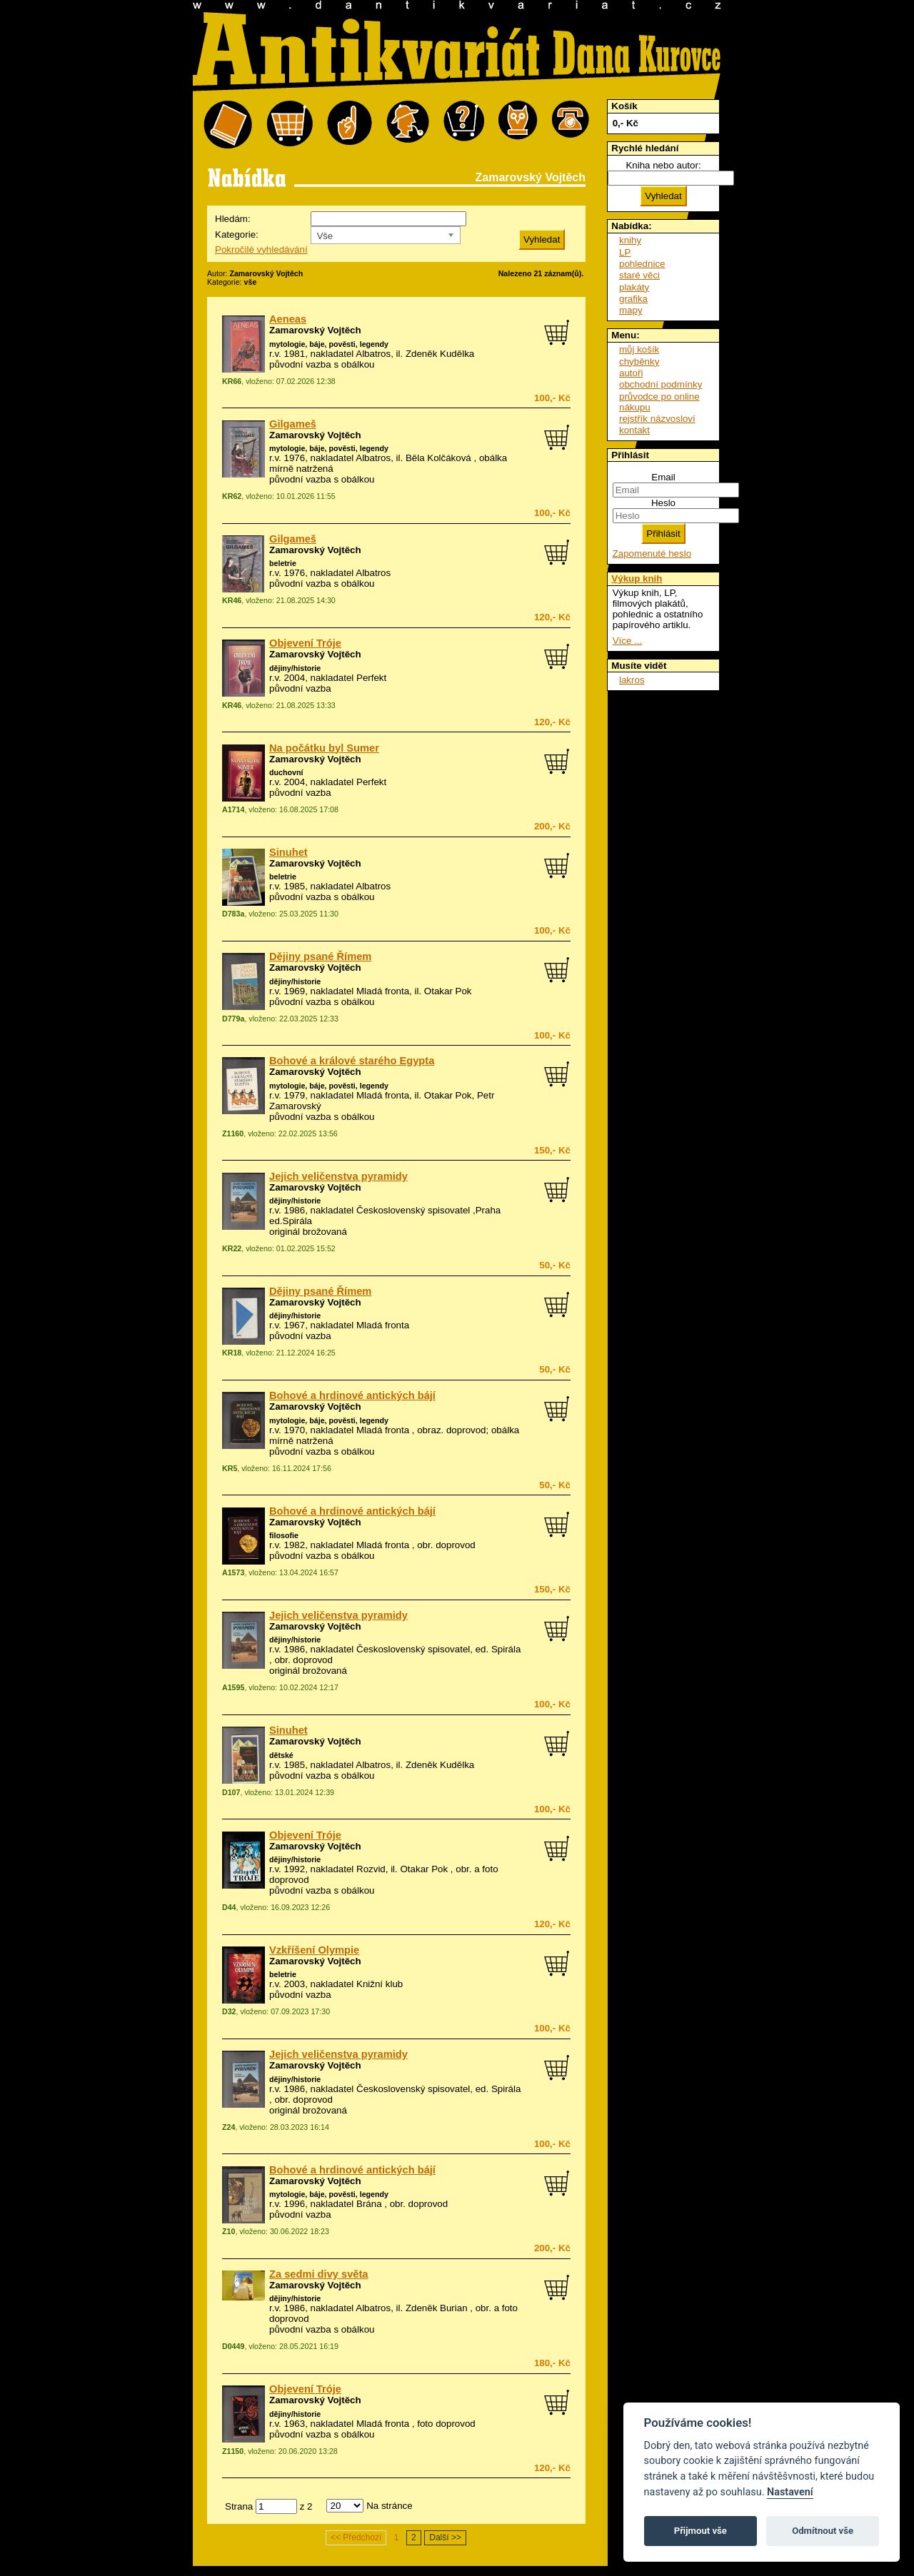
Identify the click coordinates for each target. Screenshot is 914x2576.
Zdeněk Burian (437, 2308)
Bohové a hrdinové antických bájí (352, 1395)
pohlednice (642, 263)
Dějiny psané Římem (320, 956)
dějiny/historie (295, 668)
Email (663, 477)
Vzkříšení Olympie (314, 1950)
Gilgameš (292, 424)
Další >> (445, 2537)
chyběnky (639, 361)
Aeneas (287, 319)
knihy (630, 240)
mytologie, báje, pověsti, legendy (328, 344)
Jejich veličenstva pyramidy (338, 1176)
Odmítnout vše (822, 2530)
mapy (631, 310)
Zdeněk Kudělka (440, 353)
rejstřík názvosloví (657, 418)
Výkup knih (636, 578)
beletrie (282, 563)
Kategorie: (236, 234)
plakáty (634, 287)
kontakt (634, 430)
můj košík (639, 349)
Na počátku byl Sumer (324, 748)
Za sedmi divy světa (318, 2274)
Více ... (627, 640)
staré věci (639, 275)
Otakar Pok (448, 991)
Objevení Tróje (305, 643)
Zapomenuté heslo (652, 553)
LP (625, 252)
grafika (633, 298)
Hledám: (233, 218)
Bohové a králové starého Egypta (351, 1060)
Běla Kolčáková (438, 458)
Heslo (663, 502)
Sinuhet (288, 852)
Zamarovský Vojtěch (315, 330)
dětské (281, 1755)
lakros (632, 680)
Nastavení (790, 2492)
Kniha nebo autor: (663, 165)
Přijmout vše (700, 2530)
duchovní (286, 772)
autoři (631, 373)
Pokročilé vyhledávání (261, 249)
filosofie (283, 1535)
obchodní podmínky (660, 384)
